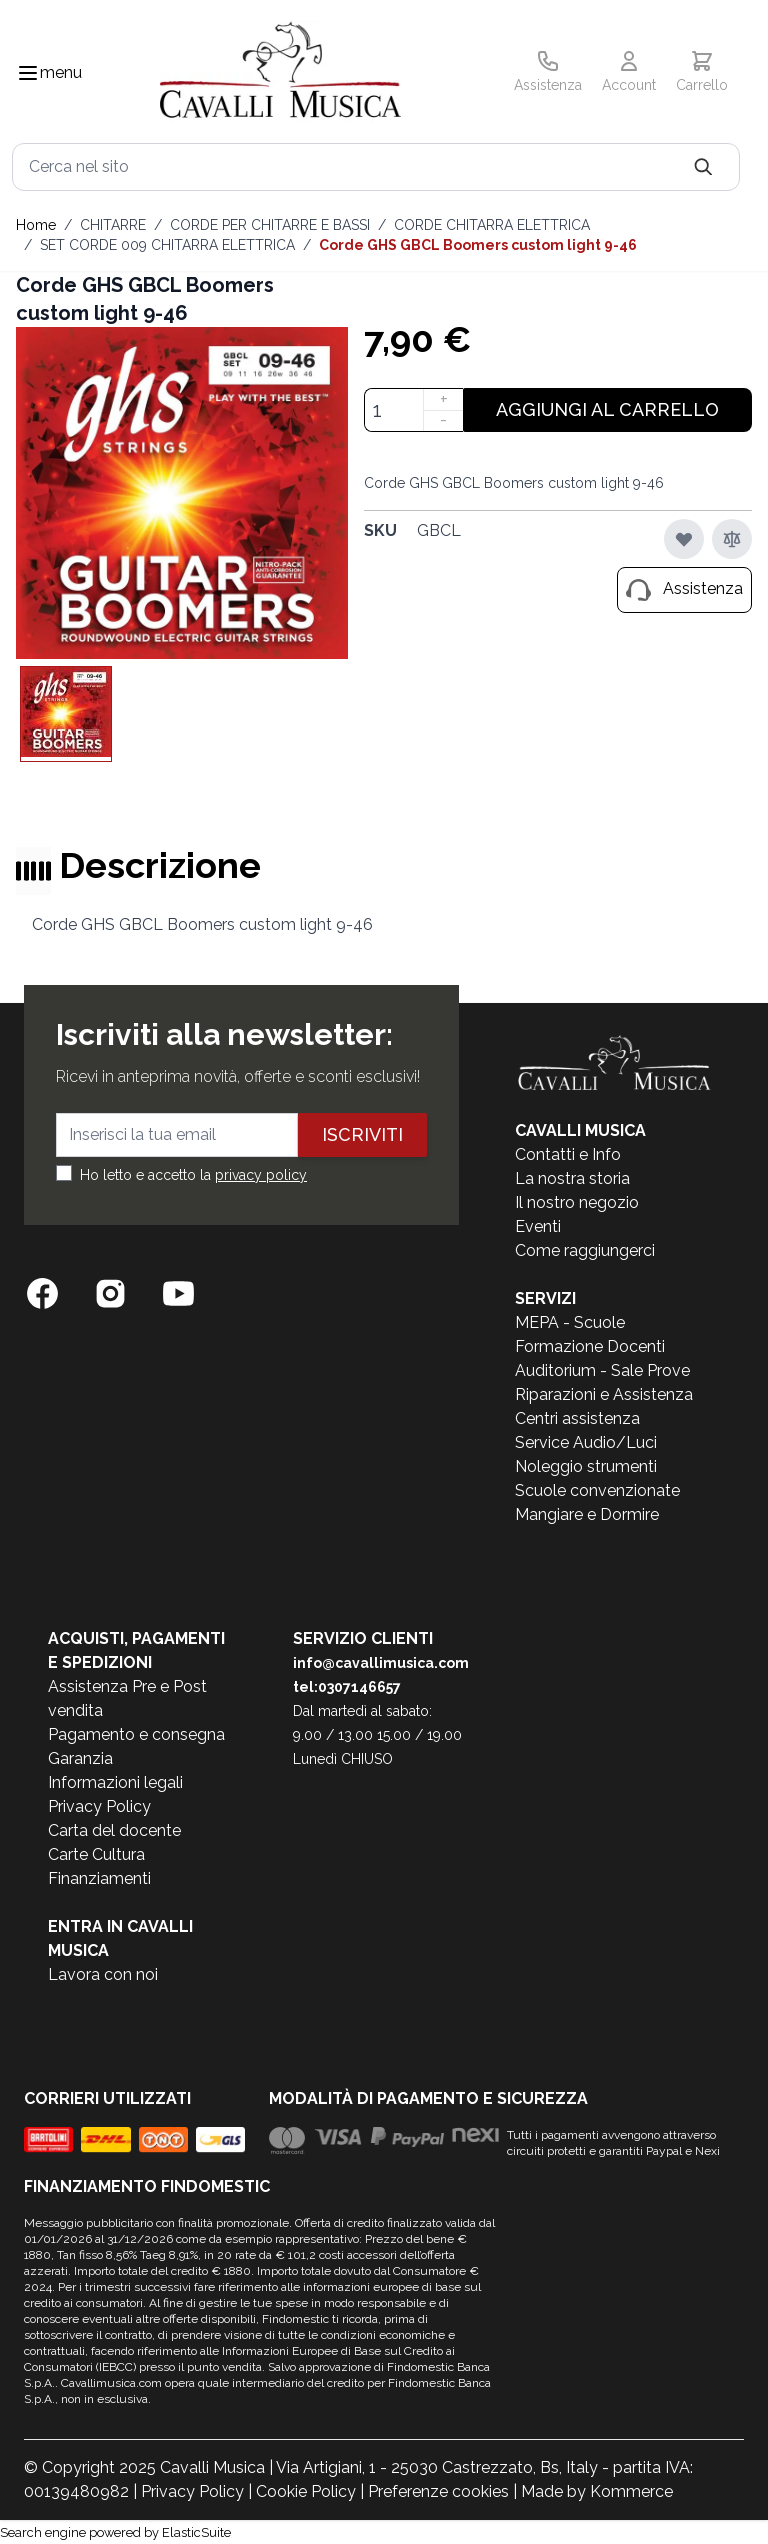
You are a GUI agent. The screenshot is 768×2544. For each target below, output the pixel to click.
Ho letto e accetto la (193, 1175)
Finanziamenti (99, 1878)
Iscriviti (362, 1134)
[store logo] (280, 73)
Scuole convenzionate (597, 1490)
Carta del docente (114, 1830)
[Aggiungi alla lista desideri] (684, 539)
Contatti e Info (568, 1154)
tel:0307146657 (347, 1687)
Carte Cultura (96, 1854)
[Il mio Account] (629, 73)
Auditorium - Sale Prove (602, 1370)
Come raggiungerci (585, 1250)
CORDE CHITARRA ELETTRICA (492, 225)
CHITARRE (113, 225)
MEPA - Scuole (570, 1322)
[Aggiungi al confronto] (732, 539)
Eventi (538, 1226)
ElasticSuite (196, 2532)
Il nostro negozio (577, 1202)
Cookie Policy (306, 2491)
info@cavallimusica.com (381, 1663)
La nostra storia (572, 1178)
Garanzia (80, 1758)
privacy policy (261, 1175)
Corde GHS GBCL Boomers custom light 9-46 (478, 245)
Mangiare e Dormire (587, 1514)
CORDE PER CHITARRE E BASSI (270, 225)
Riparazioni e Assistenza (604, 1394)
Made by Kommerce (597, 2491)
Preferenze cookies (438, 2491)
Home (36, 225)
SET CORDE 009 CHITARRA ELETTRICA (167, 245)
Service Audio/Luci (586, 1442)
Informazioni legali (115, 1782)
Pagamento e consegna (136, 1734)
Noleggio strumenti (586, 1466)
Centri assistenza (577, 1418)
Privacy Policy (99, 1806)
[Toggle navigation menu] (28, 73)
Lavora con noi (103, 1974)
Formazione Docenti (590, 1346)
